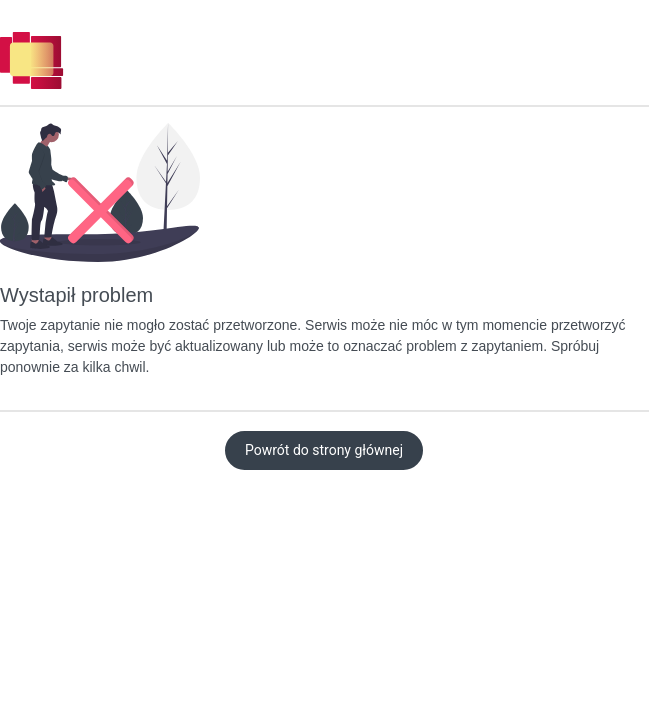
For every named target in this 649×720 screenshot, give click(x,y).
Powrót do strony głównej (324, 450)
